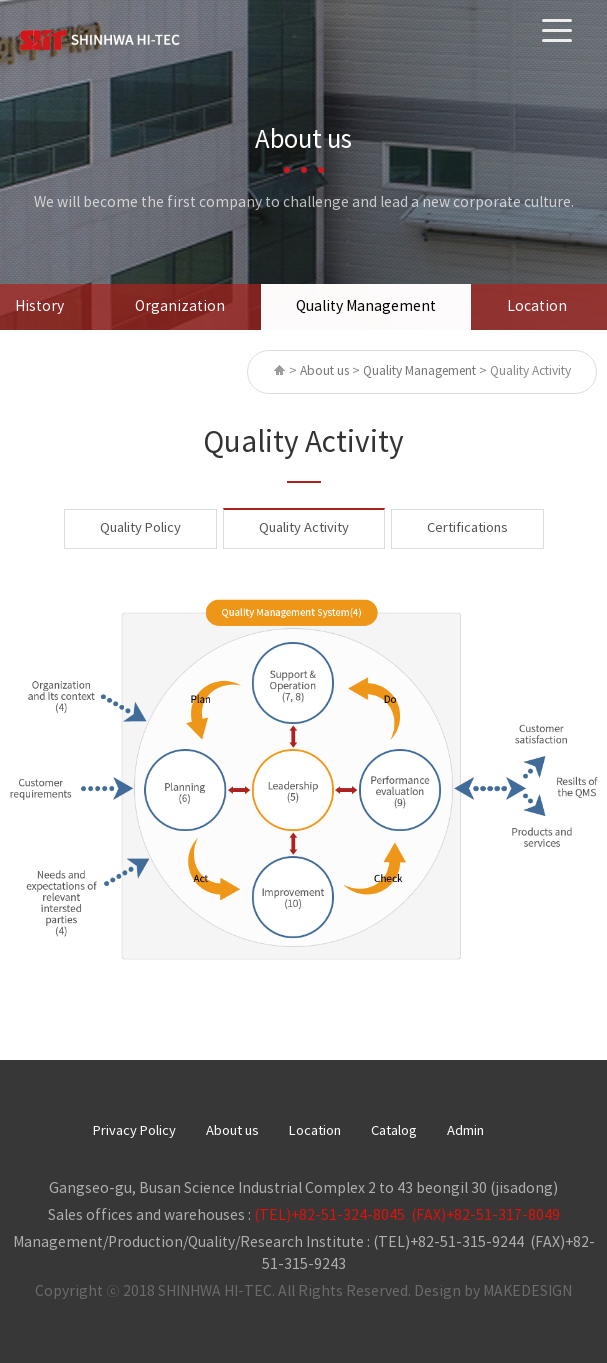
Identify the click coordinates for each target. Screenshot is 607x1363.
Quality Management (366, 307)
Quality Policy (140, 528)
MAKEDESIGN (527, 1292)
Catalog (394, 1131)
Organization (180, 307)
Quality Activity (304, 528)
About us (232, 1131)
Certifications (467, 528)
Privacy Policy (134, 1131)
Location (537, 307)
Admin (465, 1131)
